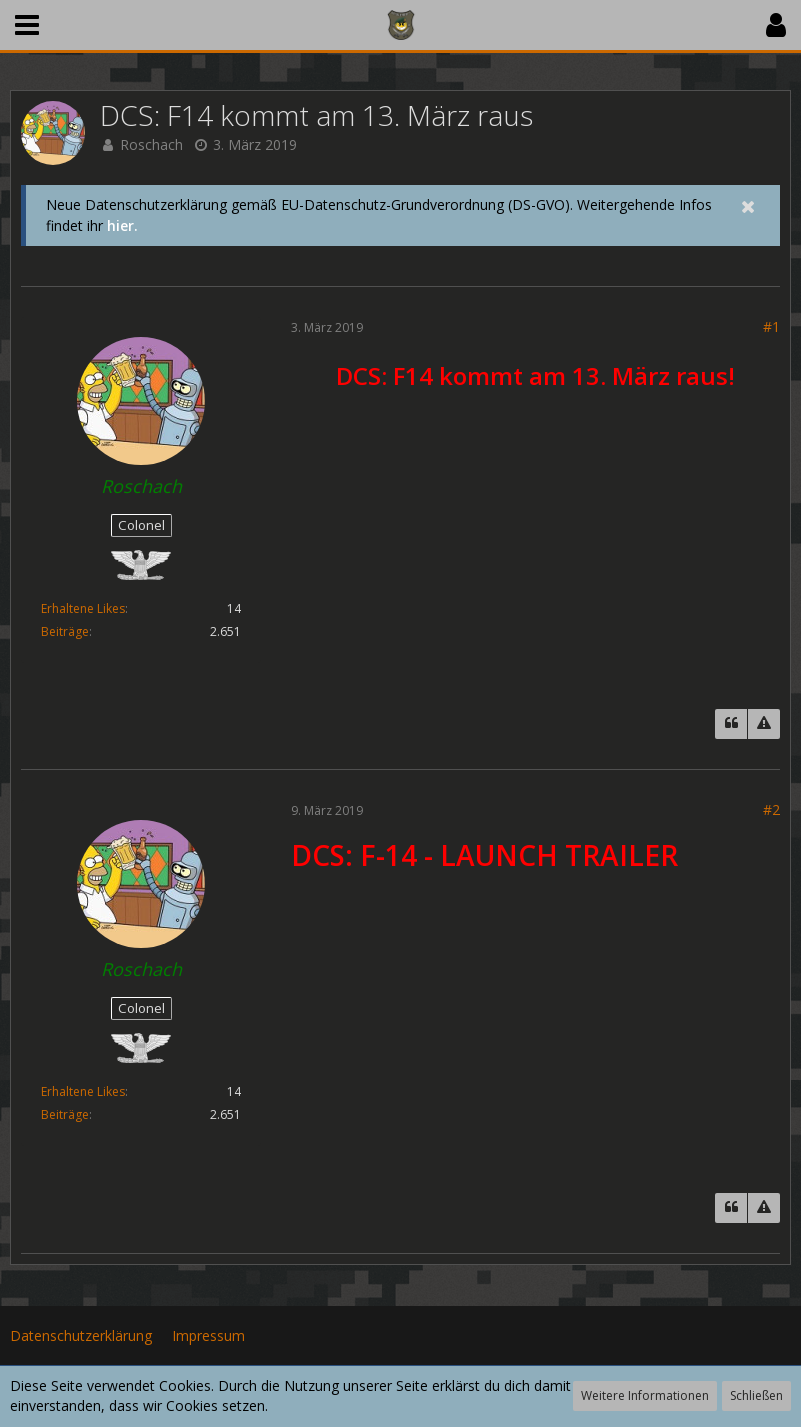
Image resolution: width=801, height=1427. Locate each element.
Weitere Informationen (645, 1395)
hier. (122, 225)
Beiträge (65, 631)
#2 (771, 809)
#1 (771, 326)
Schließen (756, 1395)
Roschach (151, 144)
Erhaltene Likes (83, 608)
